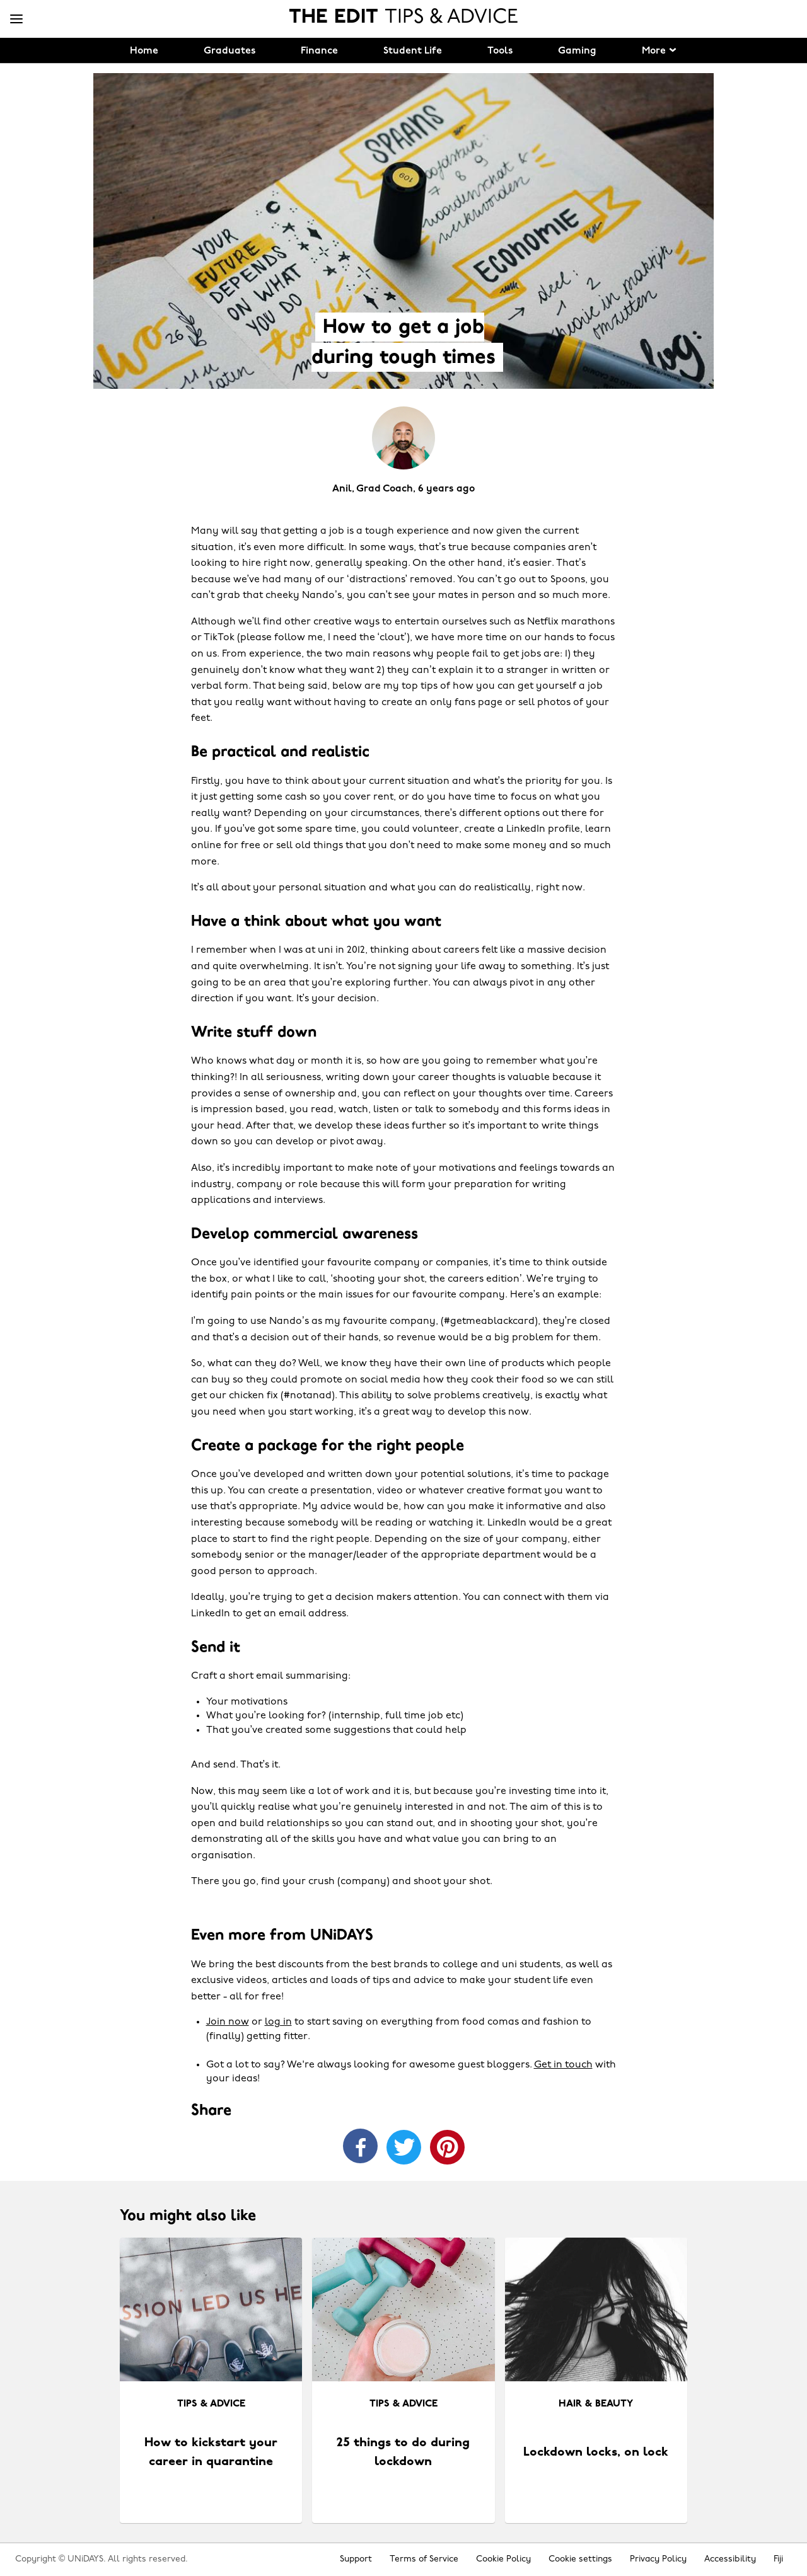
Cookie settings (580, 2559)
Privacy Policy (658, 2559)
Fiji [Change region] (778, 2559)
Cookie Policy (503, 2559)
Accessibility (730, 2559)
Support (356, 2559)
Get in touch (563, 2065)
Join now (227, 2022)
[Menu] (16, 19)
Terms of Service (424, 2559)
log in (278, 2022)
